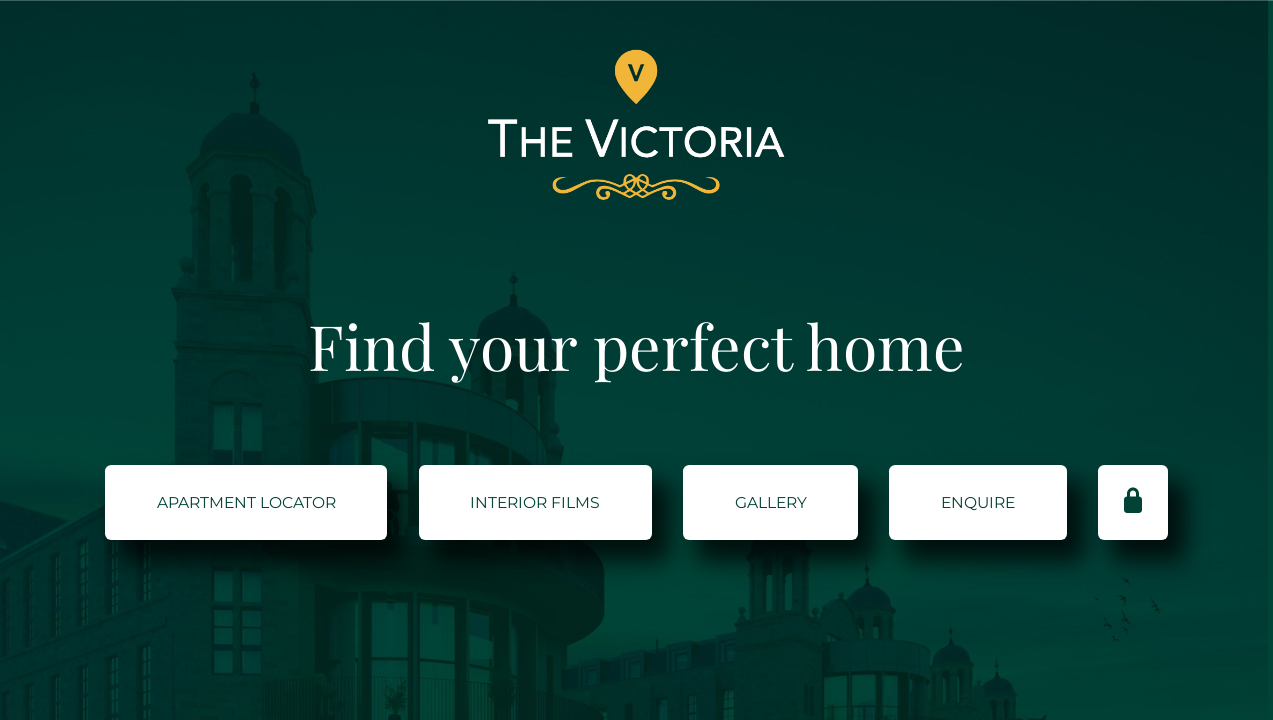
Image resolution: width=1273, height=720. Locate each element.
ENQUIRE (978, 502)
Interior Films (535, 502)
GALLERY (771, 502)
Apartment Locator (246, 502)
